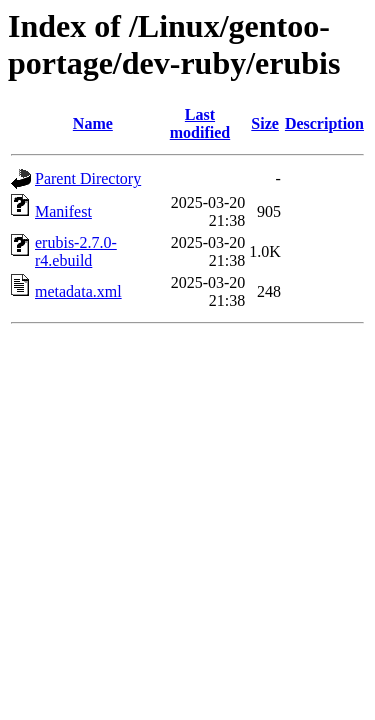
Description (324, 123)
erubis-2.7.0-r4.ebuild (76, 251)
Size (265, 123)
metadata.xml (78, 291)
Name (93, 123)
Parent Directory (88, 178)
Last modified (200, 123)
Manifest (63, 211)
